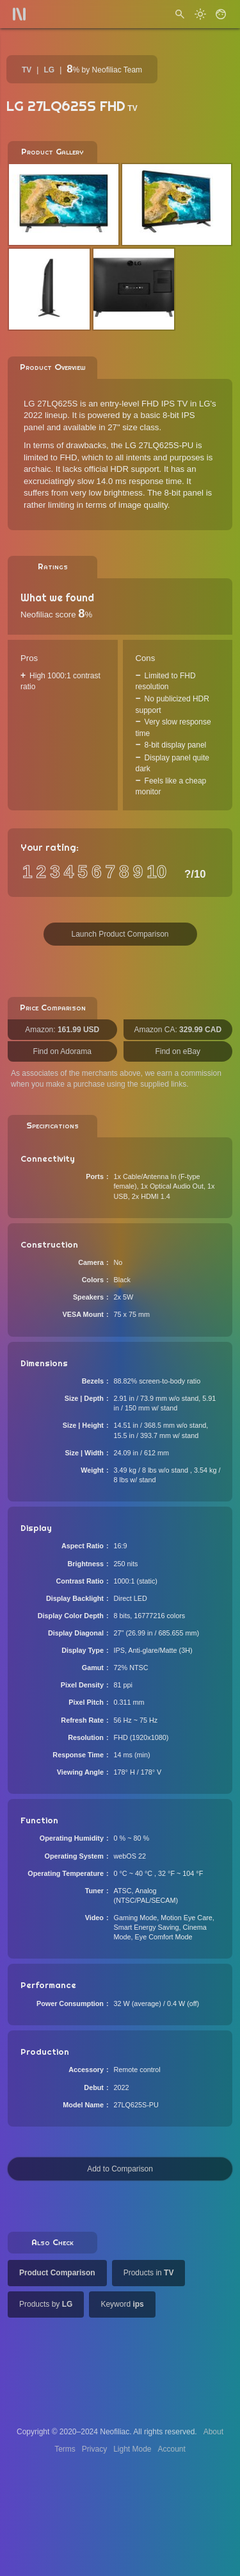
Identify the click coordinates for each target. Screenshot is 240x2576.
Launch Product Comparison (119, 934)
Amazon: (62, 1029)
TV (26, 69)
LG (49, 69)
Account (172, 2449)
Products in (149, 2272)
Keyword (121, 2304)
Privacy (94, 2449)
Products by (45, 2304)
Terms (65, 2449)
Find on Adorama (62, 1051)
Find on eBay (177, 1051)
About (213, 2431)
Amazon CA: (177, 1029)
